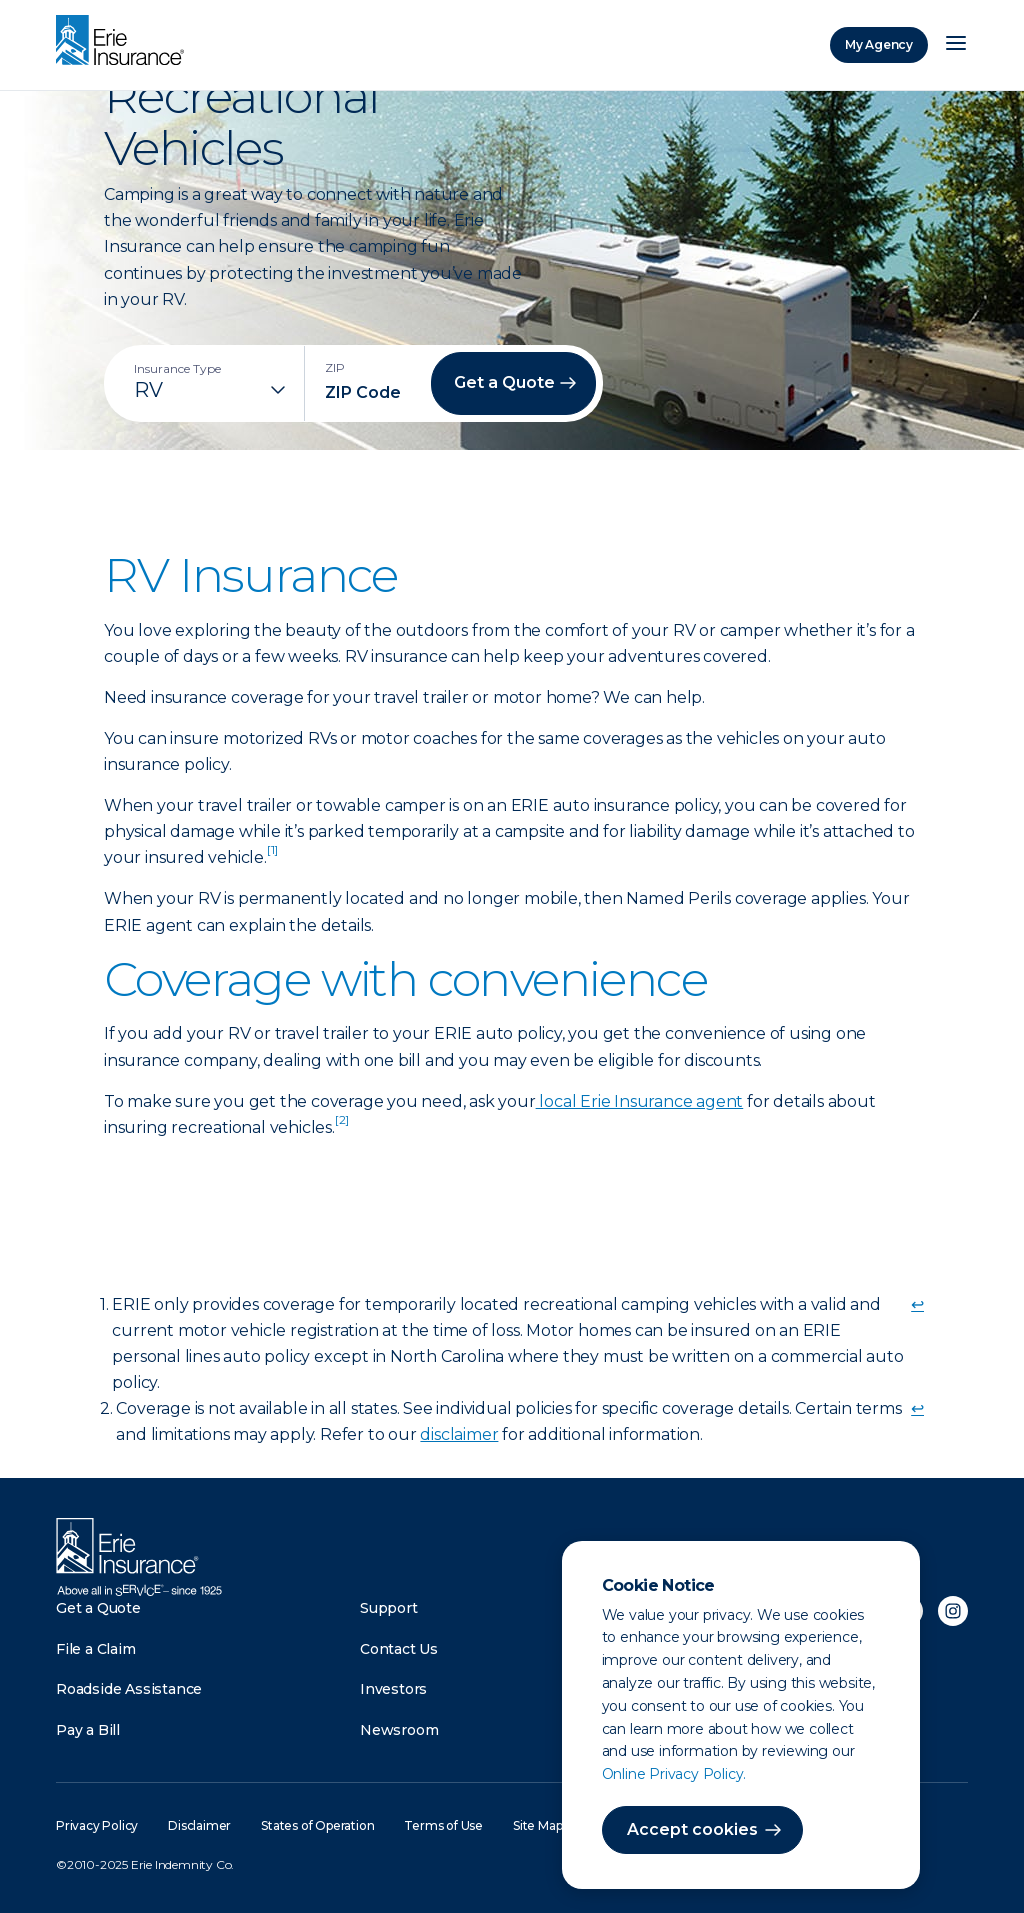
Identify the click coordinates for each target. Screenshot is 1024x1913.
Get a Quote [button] (504, 382)
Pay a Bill (88, 1730)
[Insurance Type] (212, 390)
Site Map (537, 1825)
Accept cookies (692, 1829)
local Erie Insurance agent (640, 1101)
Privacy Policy (97, 1825)
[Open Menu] (956, 45)
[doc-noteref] (272, 857)
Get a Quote (98, 1608)
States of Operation (317, 1825)
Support (389, 1608)
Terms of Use (443, 1825)
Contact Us (399, 1649)
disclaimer (459, 1434)
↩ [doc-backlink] (917, 1304)
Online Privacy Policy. (674, 1774)
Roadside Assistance (129, 1689)
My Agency (879, 44)
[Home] (125, 42)
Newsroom (399, 1730)
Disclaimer (199, 1825)
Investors (393, 1689)
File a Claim (96, 1649)
